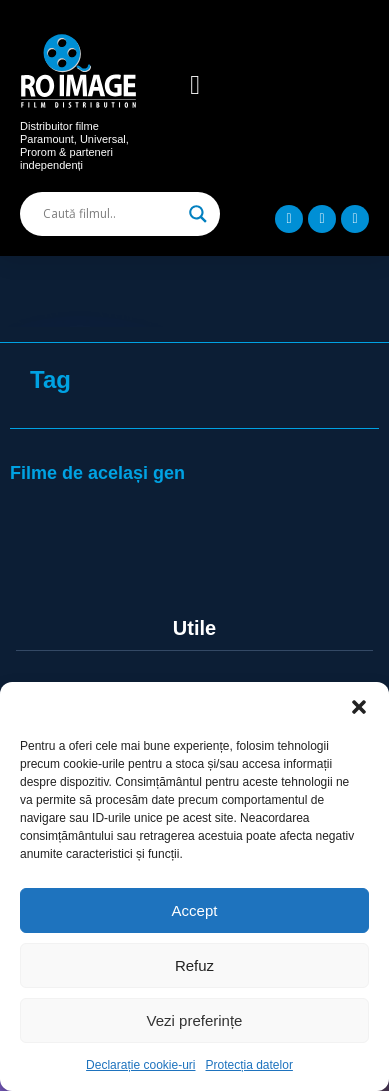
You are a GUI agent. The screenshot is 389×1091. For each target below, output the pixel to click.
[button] (359, 707)
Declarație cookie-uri (140, 1065)
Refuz (194, 965)
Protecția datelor (249, 1065)
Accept (195, 910)
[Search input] (111, 214)
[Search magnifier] (198, 214)
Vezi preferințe (195, 1020)
